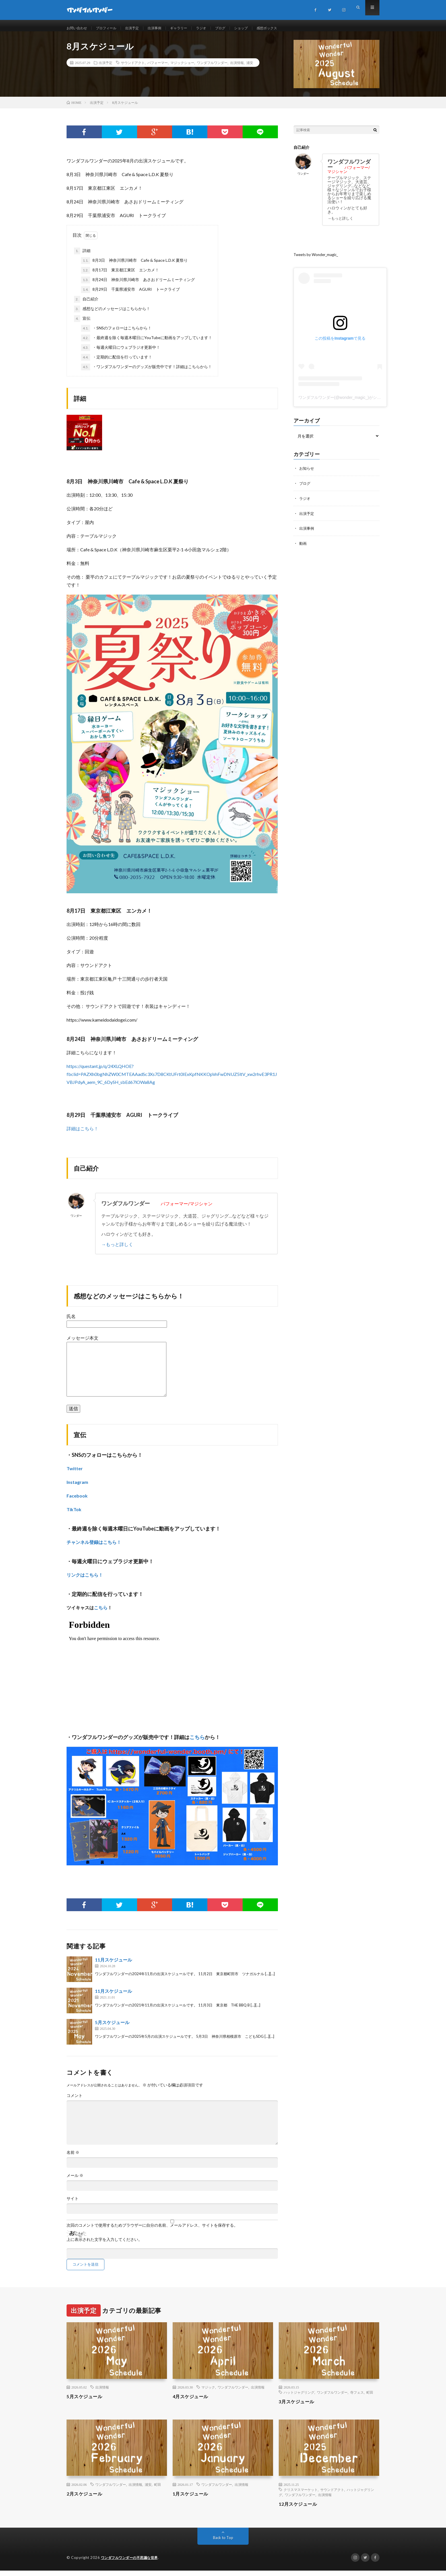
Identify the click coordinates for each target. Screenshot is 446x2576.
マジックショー (182, 68)
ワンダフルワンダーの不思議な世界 (131, 2563)
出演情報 (237, 68)
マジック (208, 2392)
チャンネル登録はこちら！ (94, 1547)
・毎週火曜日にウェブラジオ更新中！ (120, 353)
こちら (101, 1613)
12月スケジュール (300, 2509)
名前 (73, 2158)
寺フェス (357, 2398)
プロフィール (111, 28)
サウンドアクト (133, 68)
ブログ (237, 28)
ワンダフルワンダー (212, 68)
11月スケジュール (113, 1965)
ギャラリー (191, 28)
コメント (74, 2101)
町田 (369, 2398)
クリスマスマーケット (301, 2495)
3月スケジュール (299, 2407)
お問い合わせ (78, 28)
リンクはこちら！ (85, 1580)
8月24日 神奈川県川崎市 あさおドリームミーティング (138, 285)
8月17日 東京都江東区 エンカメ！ (120, 276)
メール (75, 2181)
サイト (73, 2204)
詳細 (82, 256)
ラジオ (216, 28)
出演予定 (140, 28)
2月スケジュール (86, 2499)
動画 (303, 547)
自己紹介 (86, 305)
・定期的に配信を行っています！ (116, 363)
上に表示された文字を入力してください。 (104, 2245)
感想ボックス (288, 28)
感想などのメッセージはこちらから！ (112, 314)
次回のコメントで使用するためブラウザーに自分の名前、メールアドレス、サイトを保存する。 (152, 2231)
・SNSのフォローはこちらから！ (116, 334)
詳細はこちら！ (82, 1134)
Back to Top (223, 2543)
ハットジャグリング (299, 2398)
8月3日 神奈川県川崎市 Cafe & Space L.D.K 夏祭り (134, 266)
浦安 (249, 68)
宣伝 (82, 324)
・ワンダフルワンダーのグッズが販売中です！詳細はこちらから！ (146, 372)
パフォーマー (157, 68)
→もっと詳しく (117, 1250)
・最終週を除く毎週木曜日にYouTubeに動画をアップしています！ (146, 343)
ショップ (260, 28)
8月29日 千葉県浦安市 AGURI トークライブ (130, 295)
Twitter (75, 1474)
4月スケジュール (192, 2402)
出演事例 (165, 28)
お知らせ (307, 473)
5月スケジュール (112, 2028)
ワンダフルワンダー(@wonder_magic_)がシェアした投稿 (349, 403)
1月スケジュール (192, 2499)
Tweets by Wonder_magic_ (318, 260)
